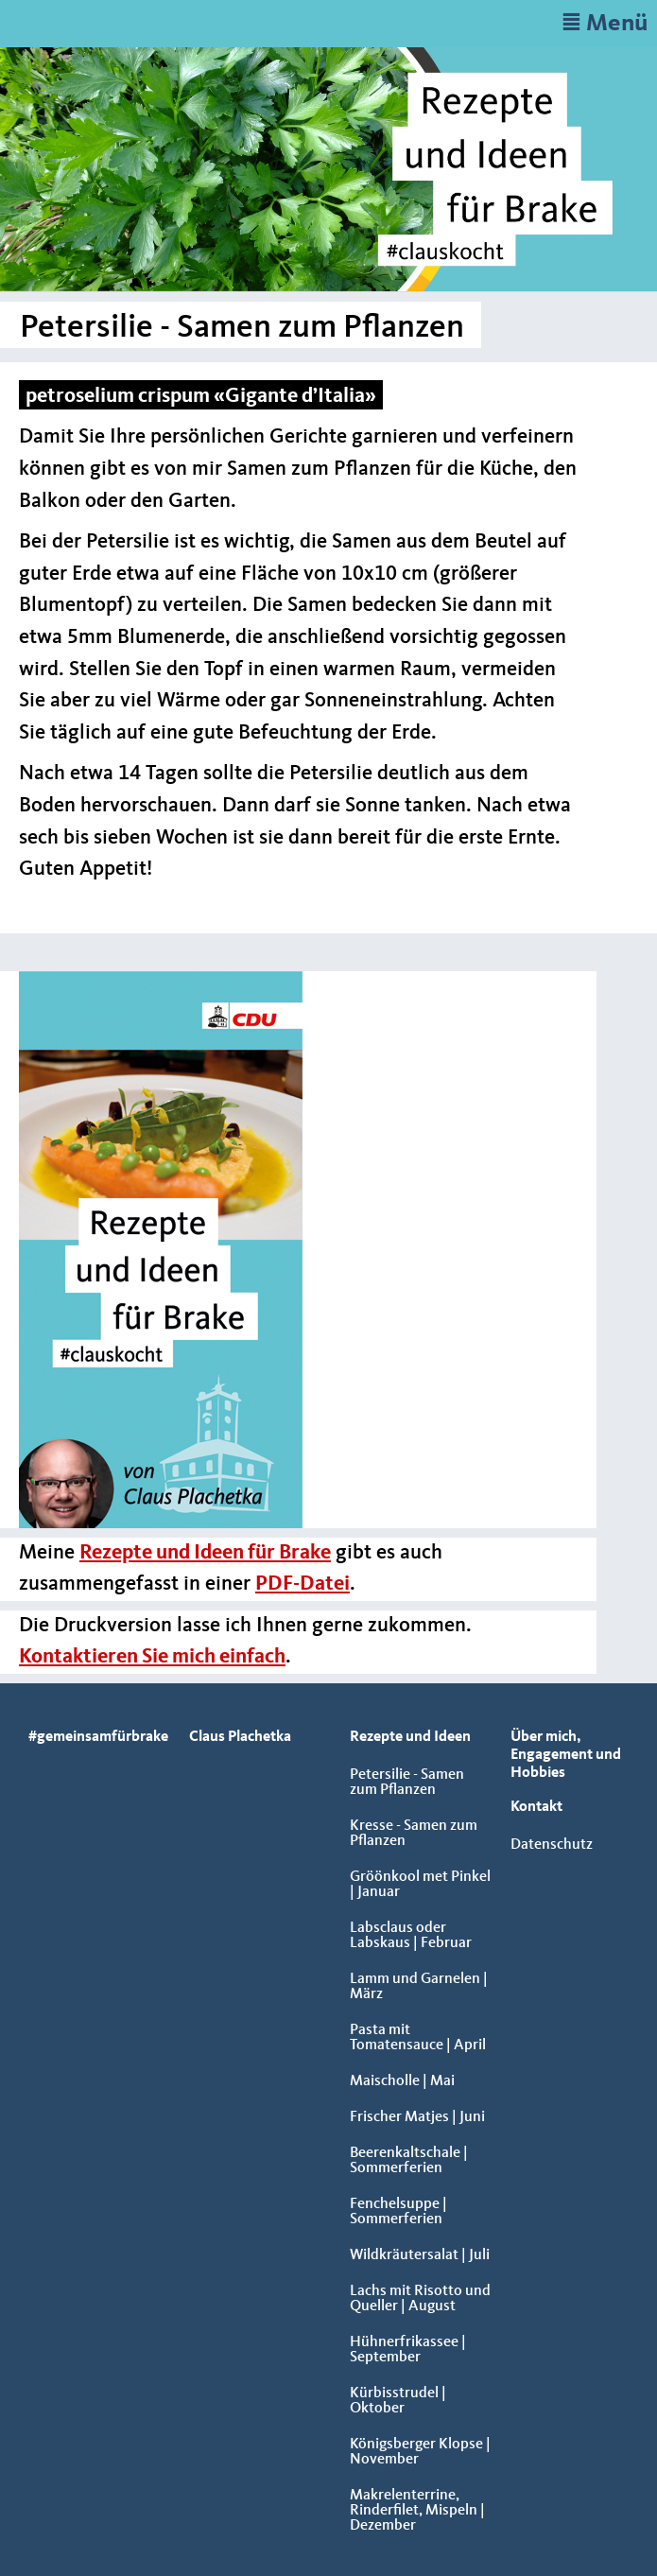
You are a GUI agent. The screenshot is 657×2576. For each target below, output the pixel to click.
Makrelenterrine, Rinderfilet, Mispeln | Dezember (417, 2510)
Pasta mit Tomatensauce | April (418, 2038)
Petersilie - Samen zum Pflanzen (407, 1782)
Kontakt (536, 1807)
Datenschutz (551, 1845)
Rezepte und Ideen (410, 1737)
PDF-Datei (302, 1584)
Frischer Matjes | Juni (417, 2117)
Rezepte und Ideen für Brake (205, 1552)
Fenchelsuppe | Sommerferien (398, 2212)
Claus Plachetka (240, 1737)
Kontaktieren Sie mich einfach (152, 1656)
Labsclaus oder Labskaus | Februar (411, 1936)
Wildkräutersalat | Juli (420, 2255)
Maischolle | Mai (402, 2081)
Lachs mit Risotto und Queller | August (420, 2299)
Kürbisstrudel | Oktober (398, 2401)
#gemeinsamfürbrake (98, 1737)
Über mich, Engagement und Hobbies (565, 1755)
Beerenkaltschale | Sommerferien (409, 2161)
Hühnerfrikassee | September (408, 2350)
